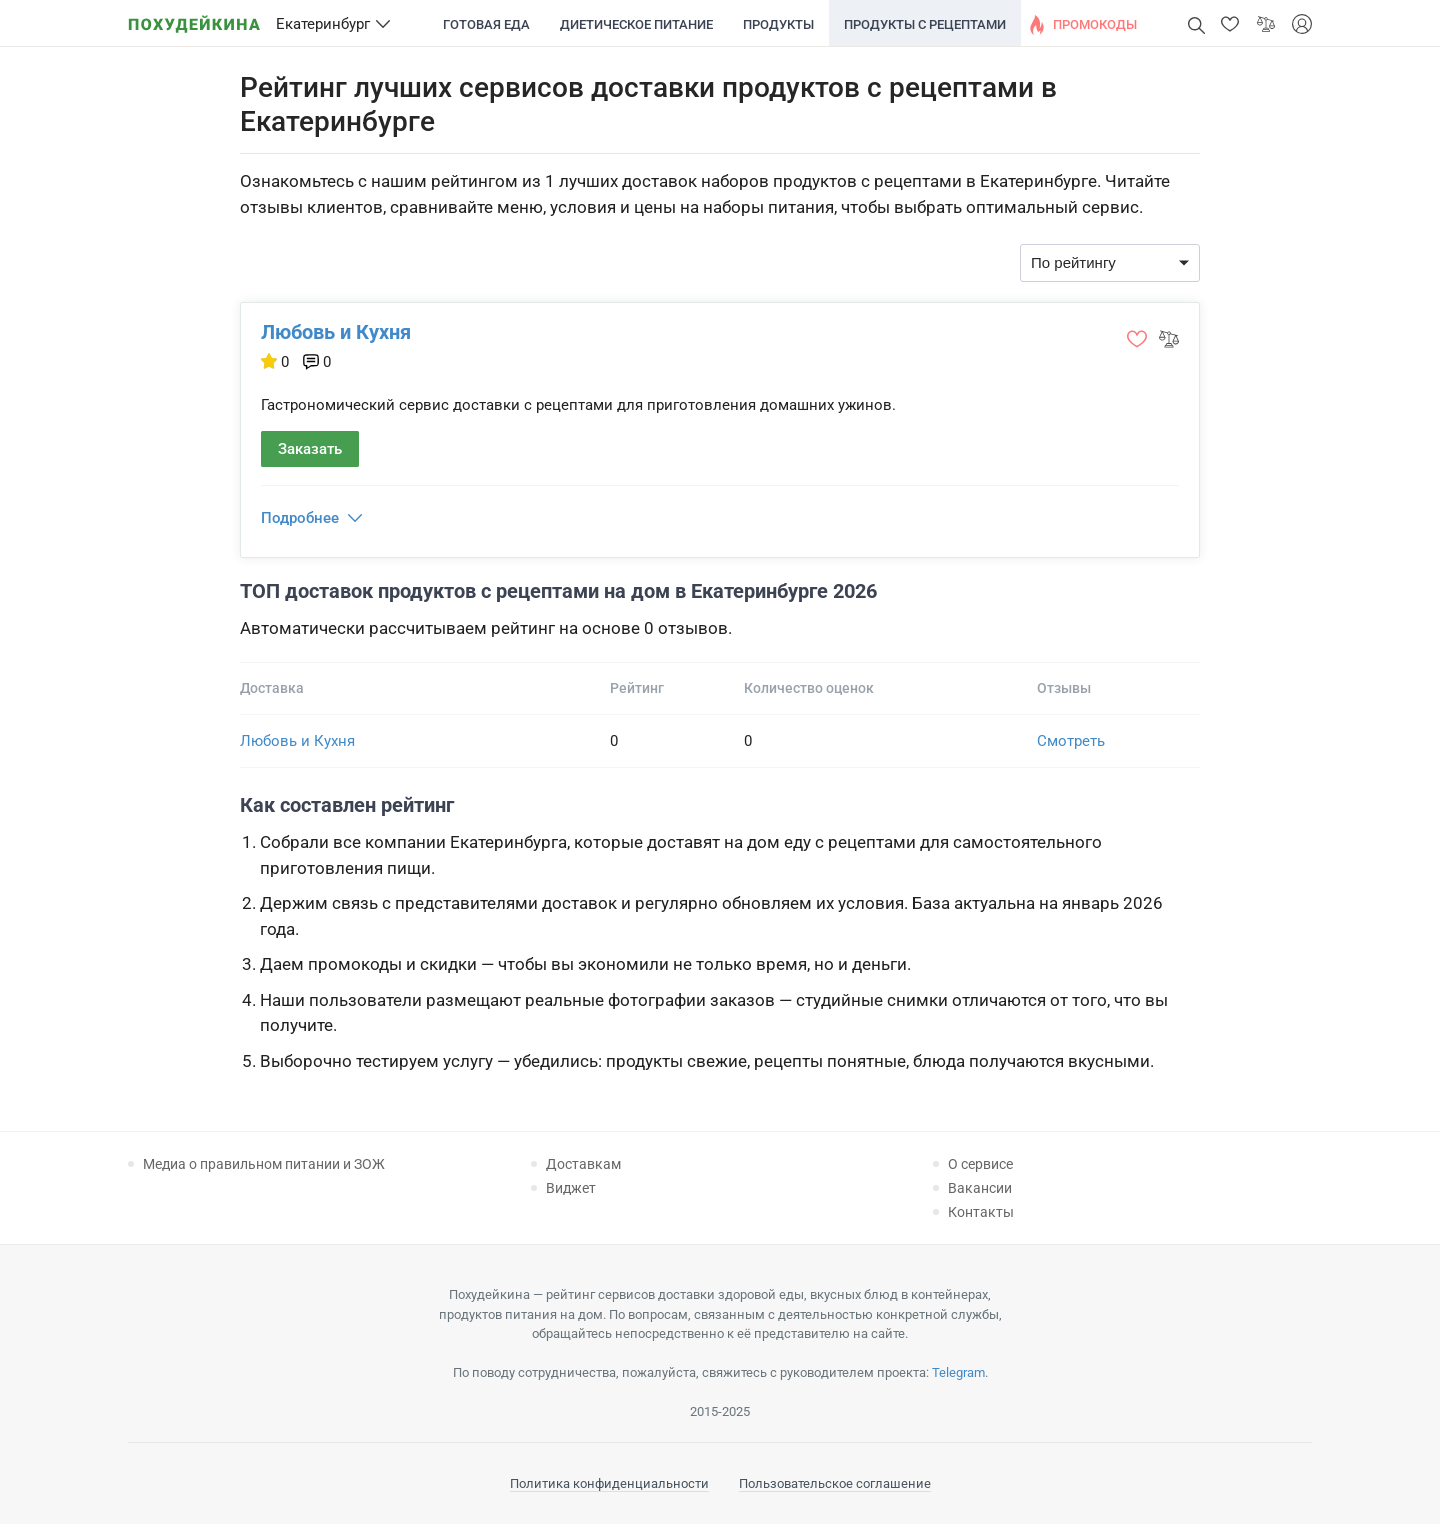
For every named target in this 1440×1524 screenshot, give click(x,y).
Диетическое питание (636, 24)
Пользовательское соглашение (835, 1483)
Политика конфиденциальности (609, 1483)
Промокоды (1095, 24)
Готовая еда (486, 24)
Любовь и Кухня (336, 332)
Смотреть (1071, 741)
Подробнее (300, 518)
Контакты (981, 1212)
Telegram (958, 1372)
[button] (1230, 24)
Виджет (571, 1188)
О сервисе (980, 1164)
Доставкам (583, 1164)
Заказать (310, 449)
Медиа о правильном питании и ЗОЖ (264, 1164)
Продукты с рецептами (925, 24)
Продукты (778, 24)
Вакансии (980, 1188)
